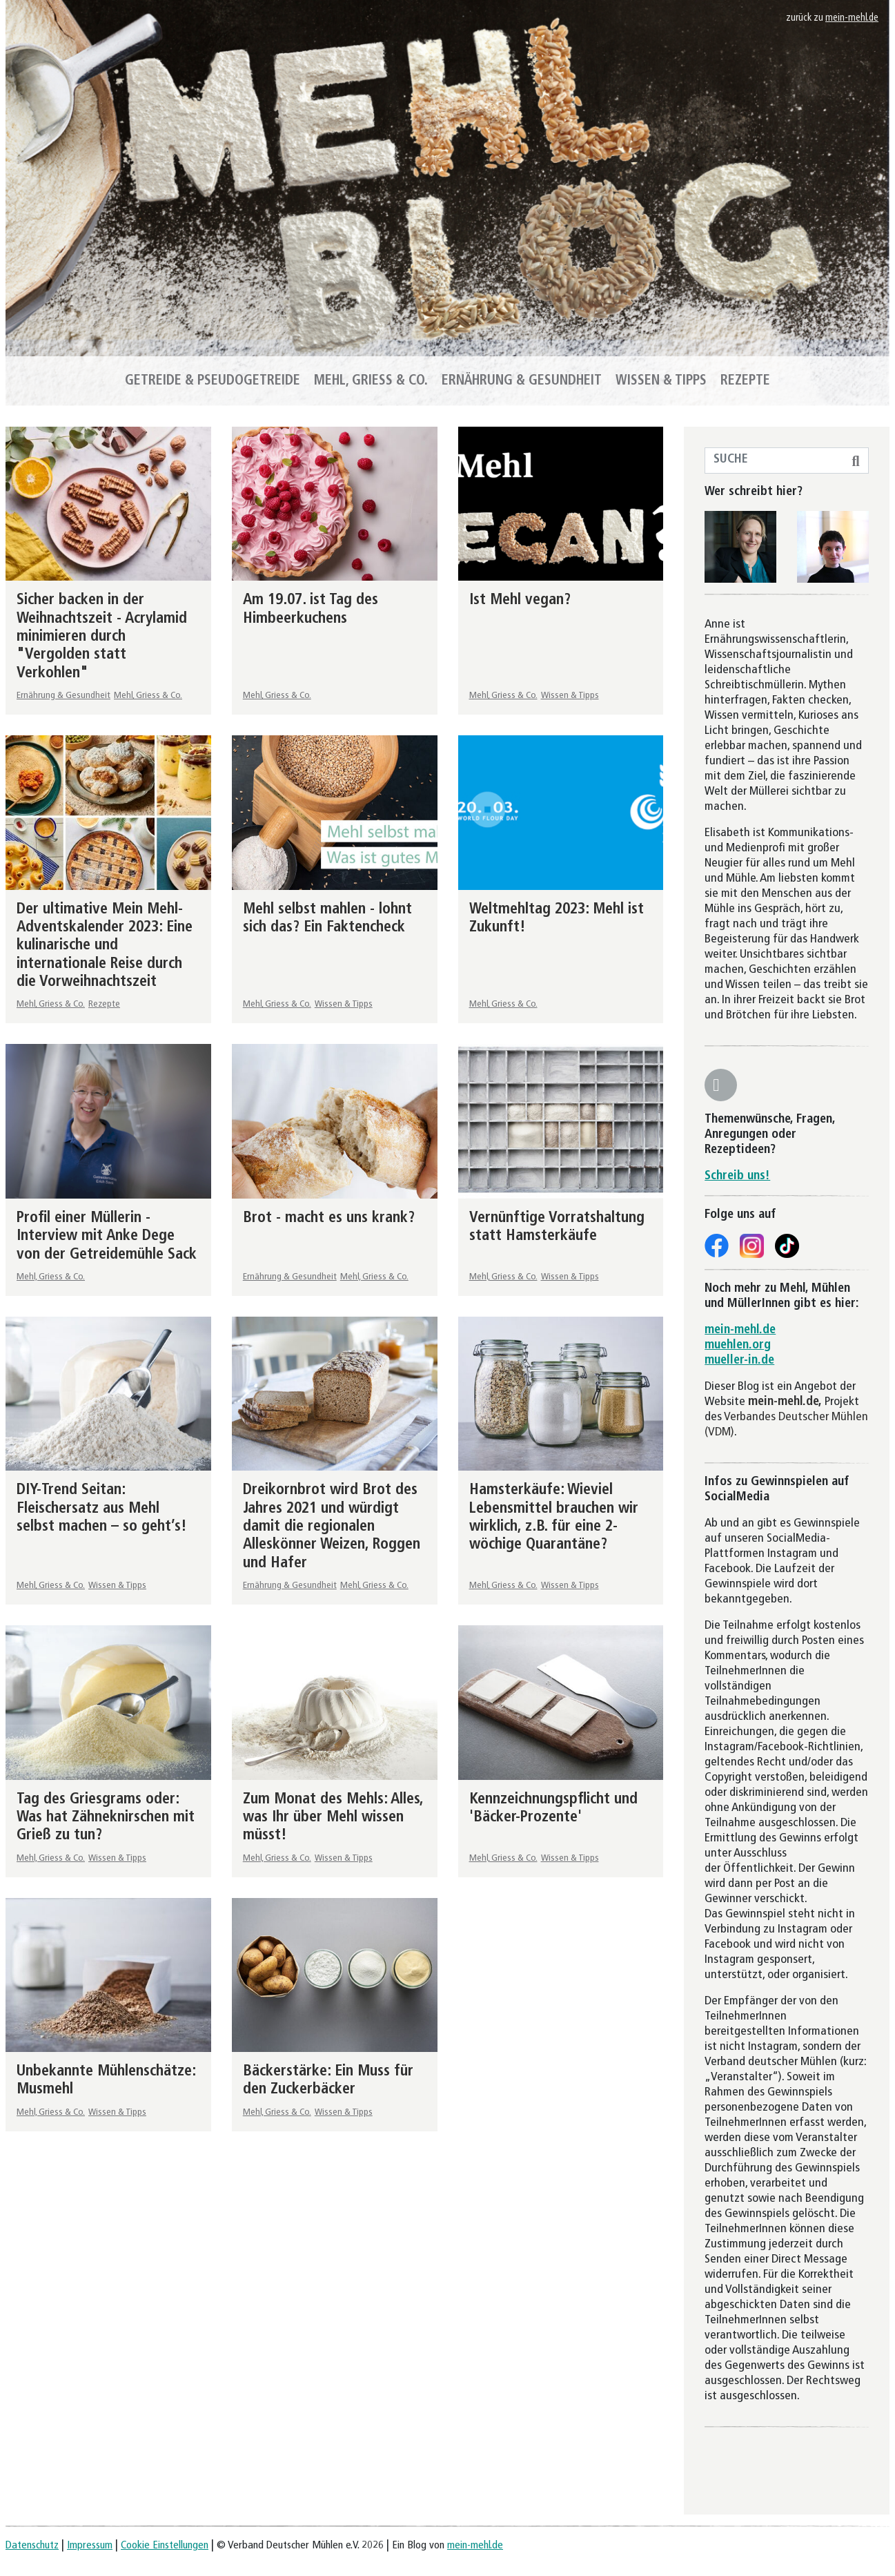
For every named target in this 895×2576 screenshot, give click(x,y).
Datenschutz (32, 2545)
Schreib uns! (737, 1176)
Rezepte (745, 381)
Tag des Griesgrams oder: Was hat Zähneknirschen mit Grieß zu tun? (106, 1818)
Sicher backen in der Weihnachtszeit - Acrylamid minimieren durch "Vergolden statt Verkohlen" (102, 636)
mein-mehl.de (851, 18)
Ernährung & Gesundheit (522, 381)
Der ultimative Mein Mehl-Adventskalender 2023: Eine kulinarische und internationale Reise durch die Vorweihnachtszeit (105, 946)
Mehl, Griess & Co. (371, 381)
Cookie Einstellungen (164, 2545)
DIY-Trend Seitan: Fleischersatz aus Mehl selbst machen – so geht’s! (102, 1508)
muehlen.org (738, 1345)
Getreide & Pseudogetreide (212, 381)
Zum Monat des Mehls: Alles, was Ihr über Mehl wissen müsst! (333, 1818)
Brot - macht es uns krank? (329, 1218)
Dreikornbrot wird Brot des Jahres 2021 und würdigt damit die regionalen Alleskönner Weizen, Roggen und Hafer (331, 1526)
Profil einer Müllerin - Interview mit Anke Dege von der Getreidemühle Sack (107, 1236)
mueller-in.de (739, 1360)
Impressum (89, 2545)
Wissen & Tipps (661, 381)
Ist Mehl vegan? (520, 600)
